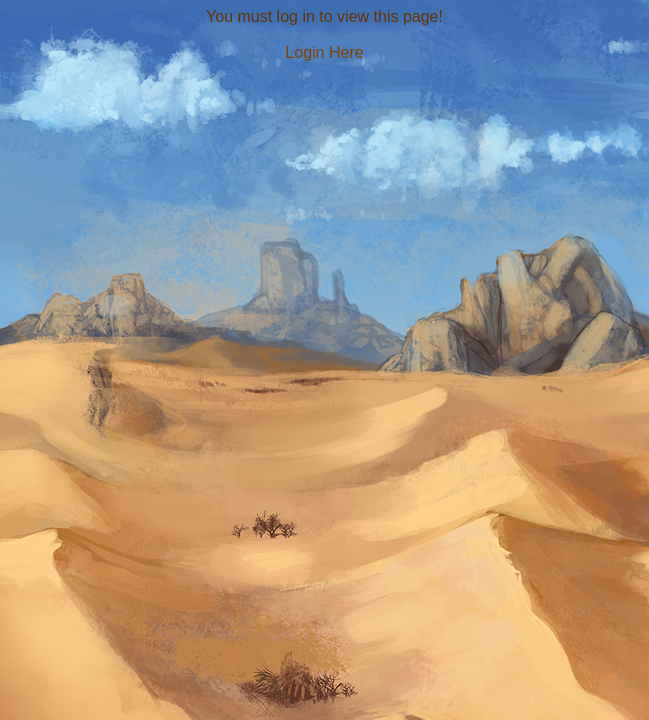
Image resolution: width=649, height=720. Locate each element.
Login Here (324, 52)
